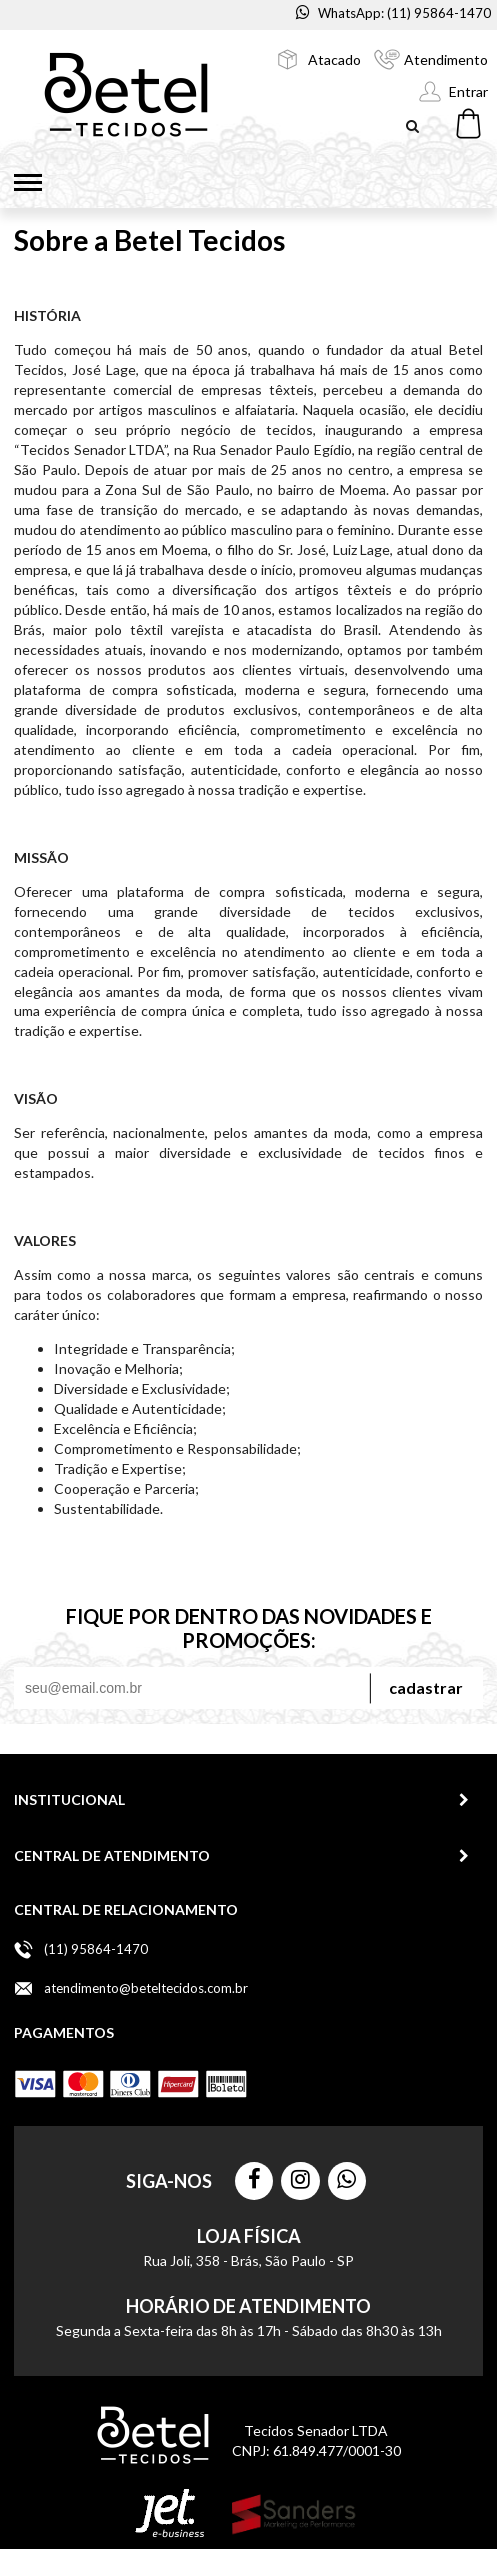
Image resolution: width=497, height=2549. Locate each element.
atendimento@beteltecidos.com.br (146, 1988)
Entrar (468, 91)
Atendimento (446, 59)
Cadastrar (426, 1687)
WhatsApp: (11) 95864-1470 (393, 13)
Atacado (334, 59)
